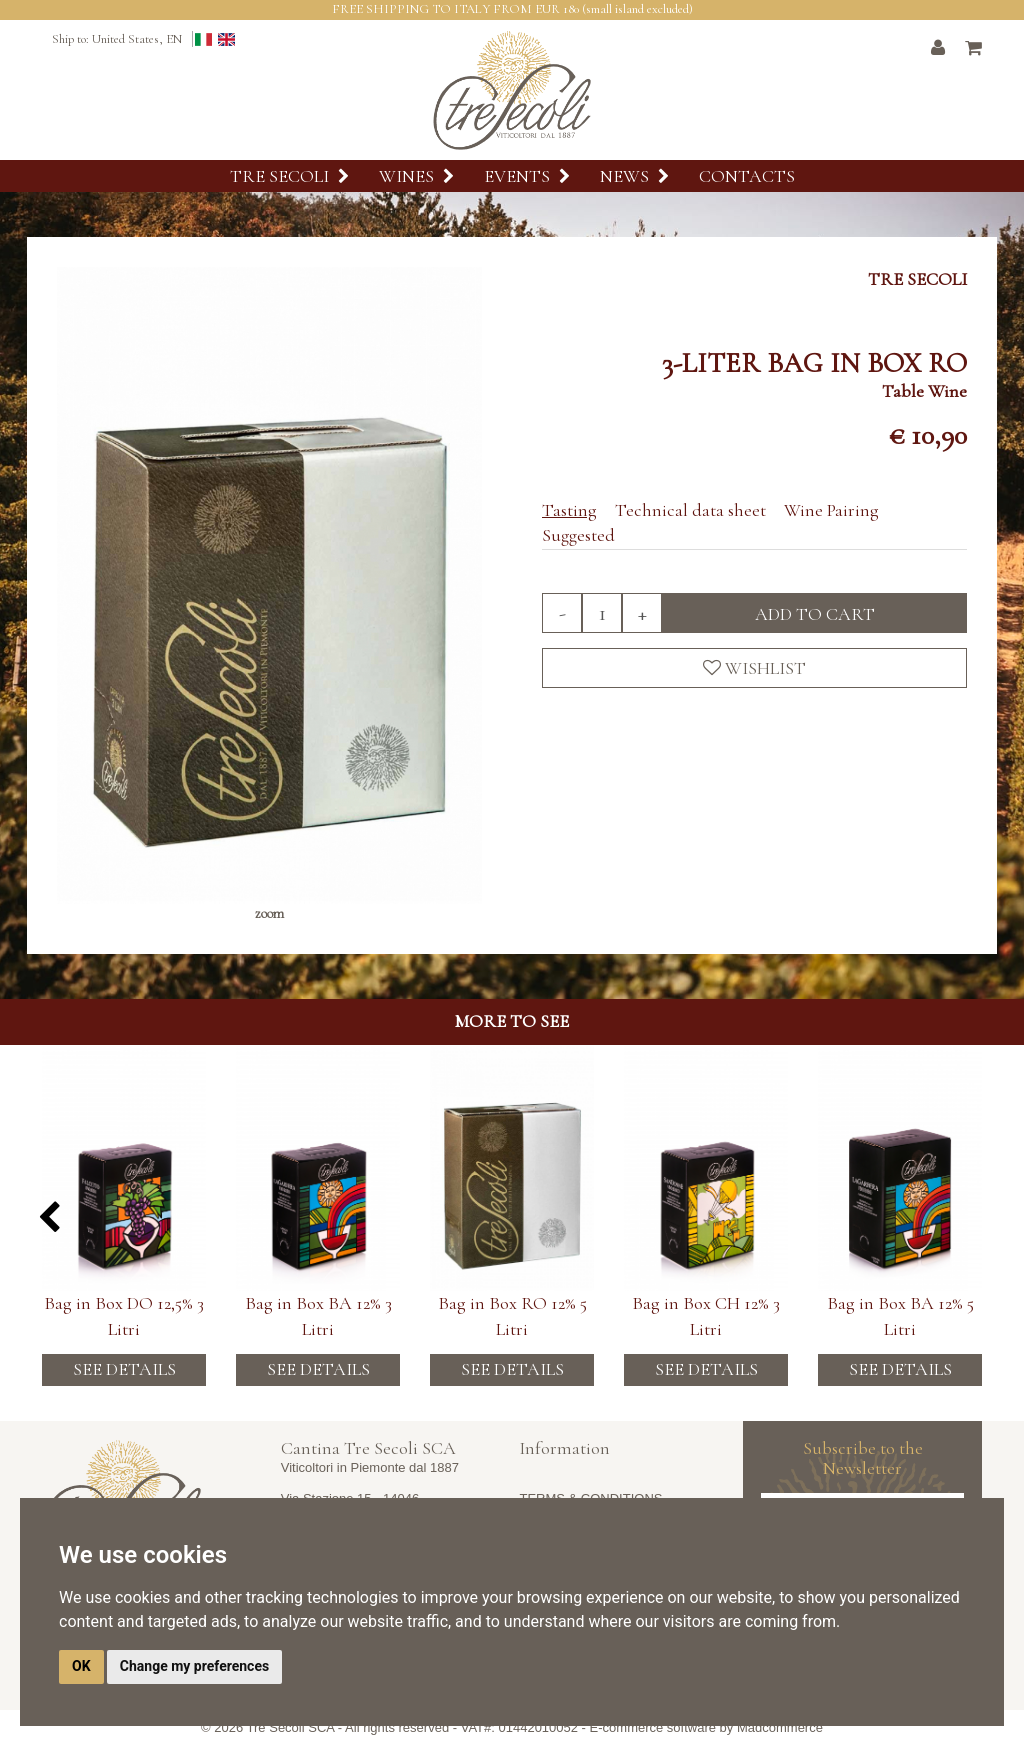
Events (527, 176)
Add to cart (815, 614)
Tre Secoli (289, 176)
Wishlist (754, 668)
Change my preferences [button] (194, 1666)
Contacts (747, 176)
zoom (269, 913)
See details (124, 1369)
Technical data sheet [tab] (690, 510)
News (634, 176)
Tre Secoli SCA (291, 1727)
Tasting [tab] (569, 510)
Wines (416, 176)
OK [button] (81, 1666)
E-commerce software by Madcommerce (706, 1727)
